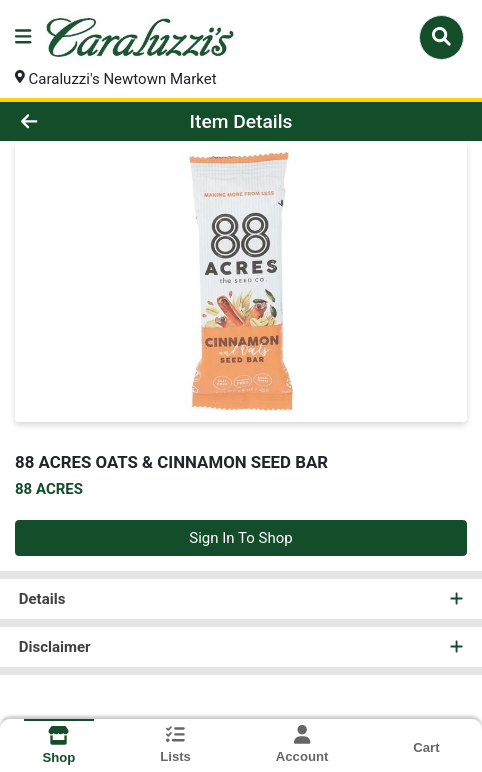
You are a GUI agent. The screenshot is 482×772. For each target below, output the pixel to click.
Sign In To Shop (240, 538)
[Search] (441, 37)
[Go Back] (71, 121)
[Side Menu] (23, 37)
